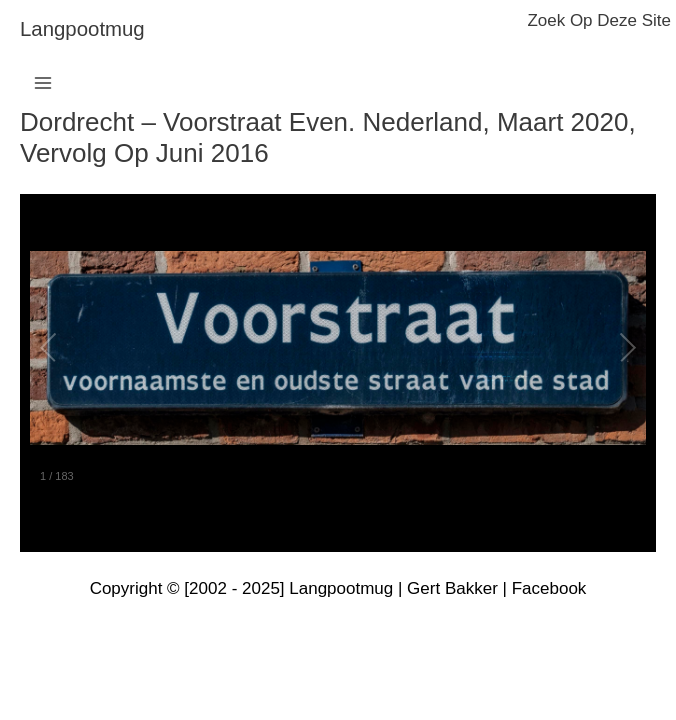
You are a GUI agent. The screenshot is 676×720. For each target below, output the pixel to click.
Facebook (549, 588)
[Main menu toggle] (43, 83)
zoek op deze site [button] (599, 20)
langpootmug (82, 29)
